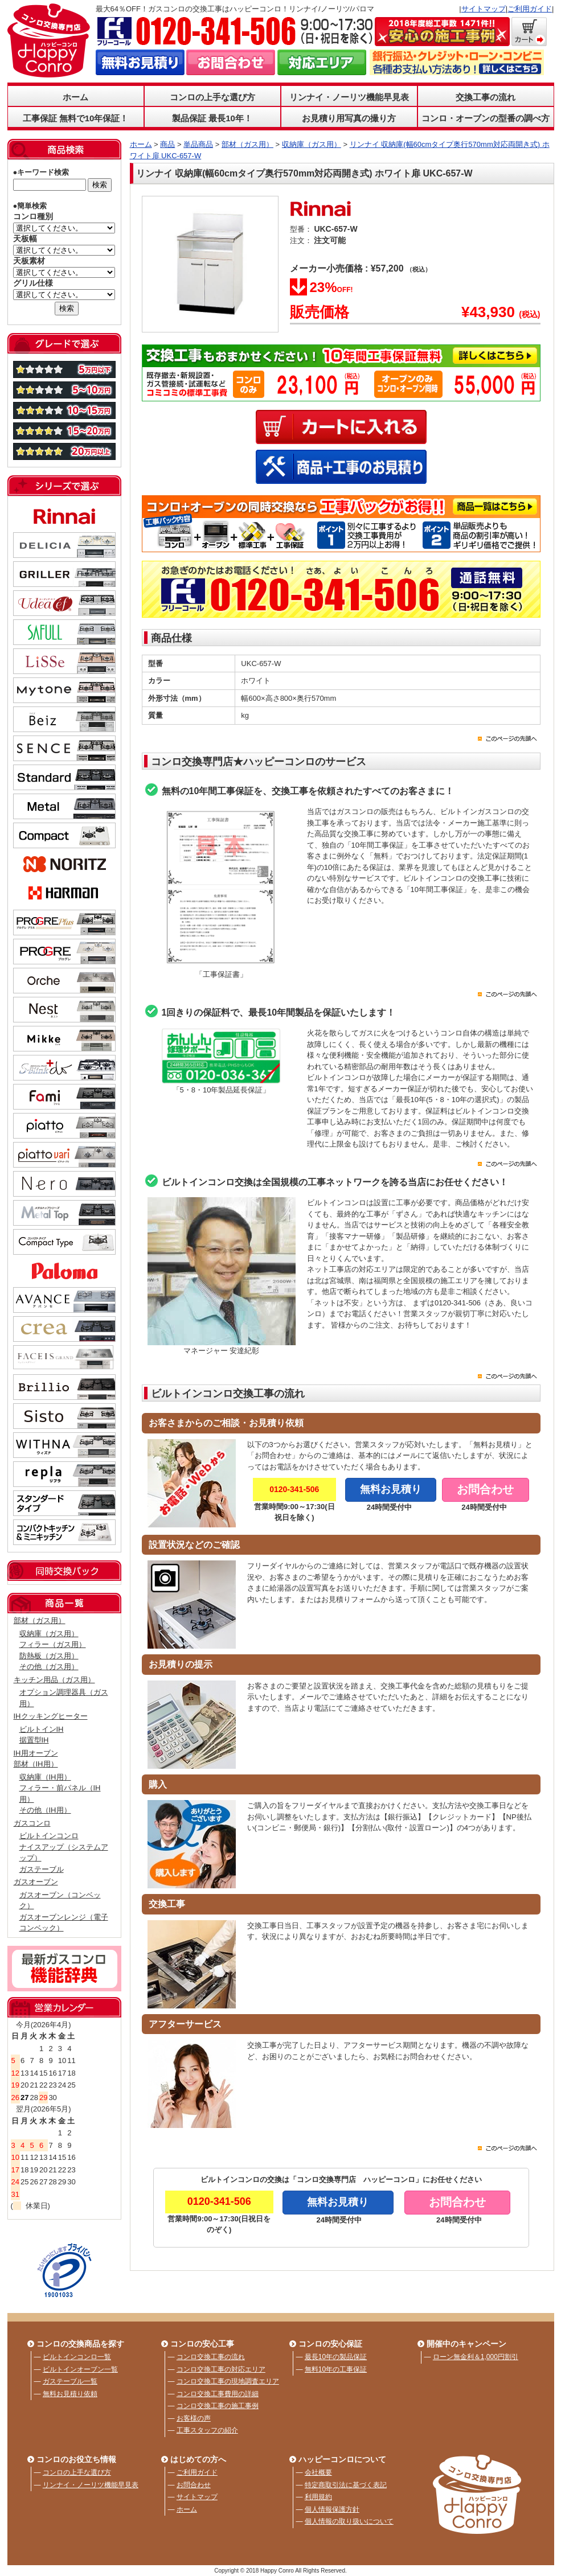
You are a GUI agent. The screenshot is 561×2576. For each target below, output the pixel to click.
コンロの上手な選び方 (212, 97)
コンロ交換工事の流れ (211, 2357)
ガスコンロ (32, 1823)
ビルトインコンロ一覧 (77, 2357)
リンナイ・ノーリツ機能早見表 (349, 97)
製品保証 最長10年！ (212, 118)
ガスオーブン (36, 1881)
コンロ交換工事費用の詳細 (218, 2394)
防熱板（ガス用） (49, 1655)
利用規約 (318, 2497)
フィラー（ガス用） (52, 1644)
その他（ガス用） (49, 1666)
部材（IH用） (36, 1764)
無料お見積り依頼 (70, 2394)
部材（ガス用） (39, 1620)
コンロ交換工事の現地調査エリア (228, 2381)
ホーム (75, 97)
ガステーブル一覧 (70, 2381)
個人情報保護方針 (332, 2509)
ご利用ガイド (529, 9)
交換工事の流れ (485, 97)
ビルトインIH (41, 1729)
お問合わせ (194, 2485)
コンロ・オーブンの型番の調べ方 (485, 118)
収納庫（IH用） (45, 1777)
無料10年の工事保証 (336, 2369)
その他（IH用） (45, 1810)
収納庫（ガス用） (49, 1633)
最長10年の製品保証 (336, 2357)
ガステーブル (41, 1869)
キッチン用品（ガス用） (54, 1679)
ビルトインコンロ (49, 1835)
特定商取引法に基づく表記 (346, 2485)
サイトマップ (483, 9)
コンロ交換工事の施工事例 (218, 2406)
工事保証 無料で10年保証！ (76, 118)
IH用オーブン (36, 1753)
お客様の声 (194, 2418)
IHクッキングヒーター (51, 1716)
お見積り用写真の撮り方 (349, 118)
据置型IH (34, 1740)
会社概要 (318, 2472)
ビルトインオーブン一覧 (80, 2369)
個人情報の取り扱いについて (349, 2521)
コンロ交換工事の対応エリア (221, 2369)
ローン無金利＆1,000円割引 (475, 2357)
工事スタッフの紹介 (207, 2430)
